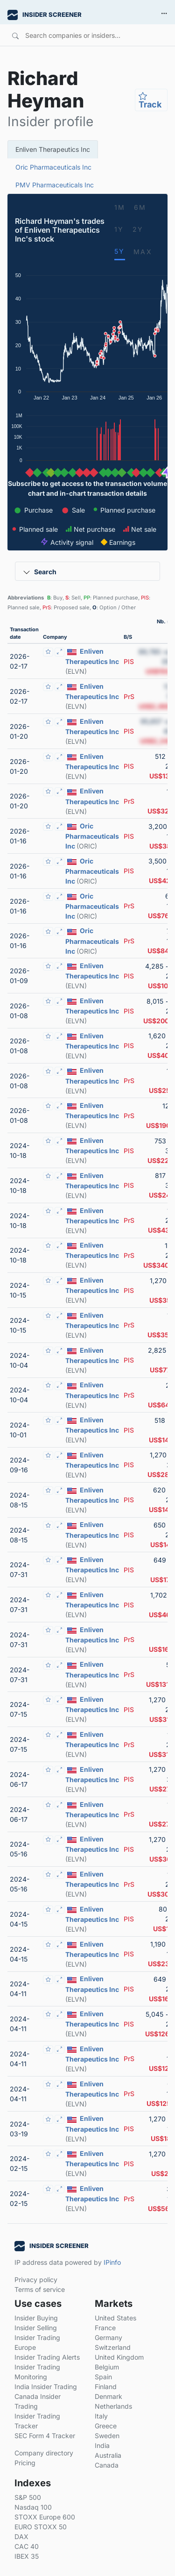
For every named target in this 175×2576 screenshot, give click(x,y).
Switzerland (113, 2347)
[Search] (84, 35)
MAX (143, 252)
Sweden (107, 2436)
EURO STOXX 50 (40, 2527)
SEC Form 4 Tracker (44, 2436)
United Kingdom (119, 2357)
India (102, 2445)
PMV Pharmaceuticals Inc (54, 185)
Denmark (108, 2396)
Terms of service (39, 2289)
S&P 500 (27, 2497)
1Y (119, 229)
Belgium (107, 2367)
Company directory (43, 2453)
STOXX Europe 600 (44, 2517)
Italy (101, 2416)
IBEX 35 (26, 2556)
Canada (107, 2465)
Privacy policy (35, 2279)
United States (115, 2318)
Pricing (24, 2463)
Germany (108, 2337)
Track (150, 100)
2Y (138, 229)
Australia (108, 2455)
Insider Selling (35, 2328)
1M (120, 207)
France (105, 2328)
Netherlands (113, 2406)
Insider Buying (36, 2318)
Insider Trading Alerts (47, 2357)
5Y (119, 251)
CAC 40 (26, 2546)
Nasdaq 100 (33, 2507)
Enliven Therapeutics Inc (52, 149)
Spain (103, 2377)
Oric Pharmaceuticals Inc (53, 167)
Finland (106, 2386)
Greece (106, 2426)
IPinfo (112, 2262)
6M (140, 207)
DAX (21, 2536)
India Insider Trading (45, 2386)
